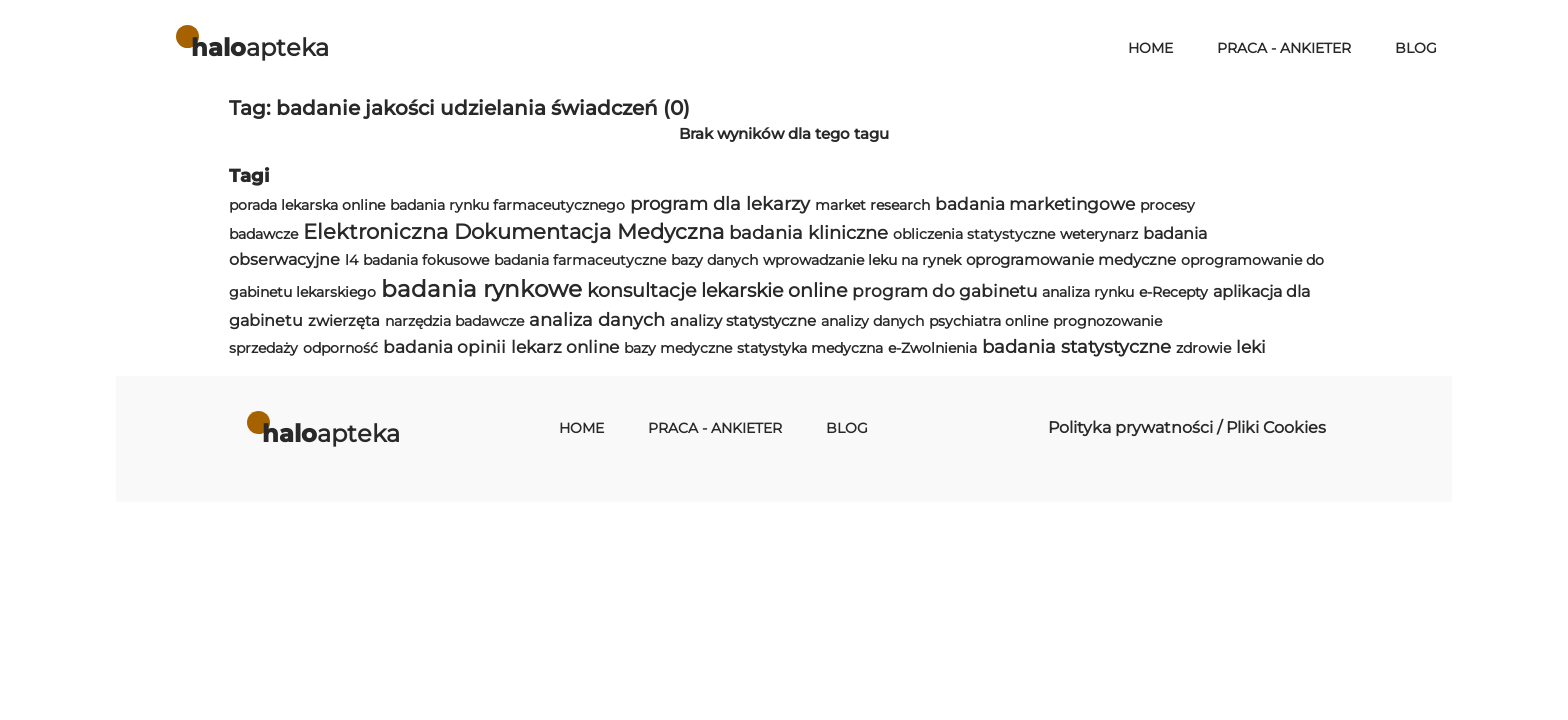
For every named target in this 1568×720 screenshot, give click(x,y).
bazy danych (714, 260)
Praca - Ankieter (1284, 48)
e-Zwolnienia (932, 348)
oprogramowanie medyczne (1071, 259)
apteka (260, 47)
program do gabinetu (944, 291)
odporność (340, 348)
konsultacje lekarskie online (717, 290)
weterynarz (1099, 234)
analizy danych (872, 321)
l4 (351, 260)
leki (1251, 347)
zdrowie (1203, 348)
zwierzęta (344, 320)
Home (1150, 48)
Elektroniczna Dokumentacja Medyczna (513, 231)
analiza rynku (1088, 292)
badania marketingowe (1035, 204)
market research (872, 205)
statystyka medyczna (810, 348)
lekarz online (565, 347)
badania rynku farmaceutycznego (507, 205)
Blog (1416, 48)
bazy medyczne (678, 348)
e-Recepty (1173, 292)
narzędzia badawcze (454, 321)
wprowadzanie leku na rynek (862, 260)
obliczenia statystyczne (974, 234)
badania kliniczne (808, 232)
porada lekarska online (307, 205)
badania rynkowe (481, 289)
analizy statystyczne (743, 320)
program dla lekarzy (720, 203)
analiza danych (597, 319)
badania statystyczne (1076, 346)
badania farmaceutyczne (580, 260)
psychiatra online (988, 321)
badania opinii (444, 347)
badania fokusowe (426, 260)
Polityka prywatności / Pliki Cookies (1187, 427)
